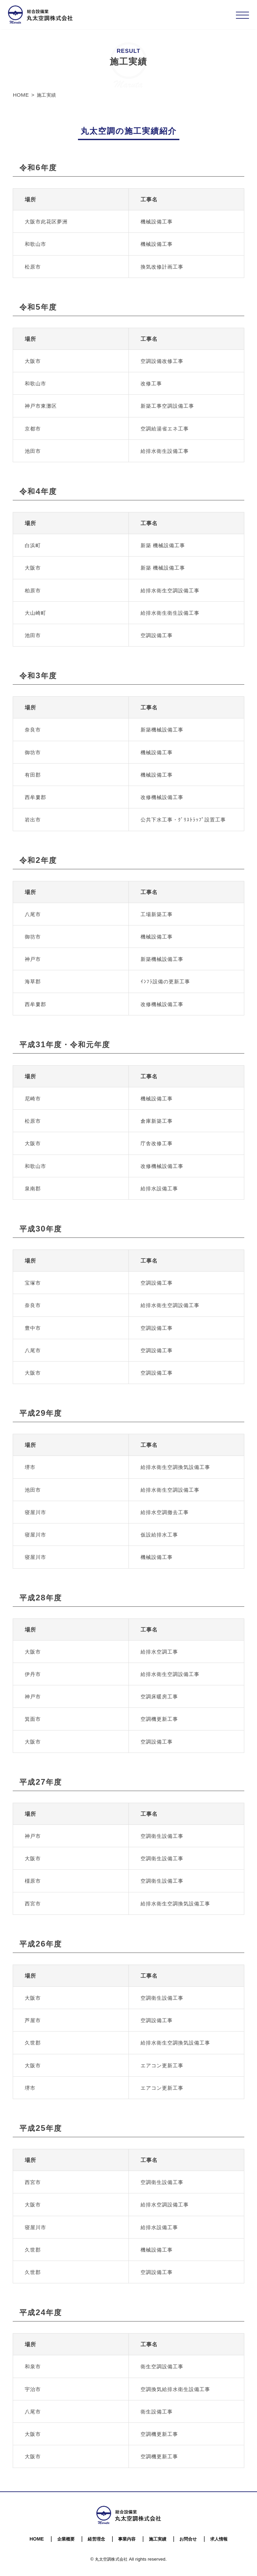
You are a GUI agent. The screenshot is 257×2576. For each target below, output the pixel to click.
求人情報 (219, 2539)
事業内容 (127, 2539)
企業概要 (66, 2539)
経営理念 (96, 2539)
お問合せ (188, 2539)
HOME (36, 2539)
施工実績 (157, 2539)
